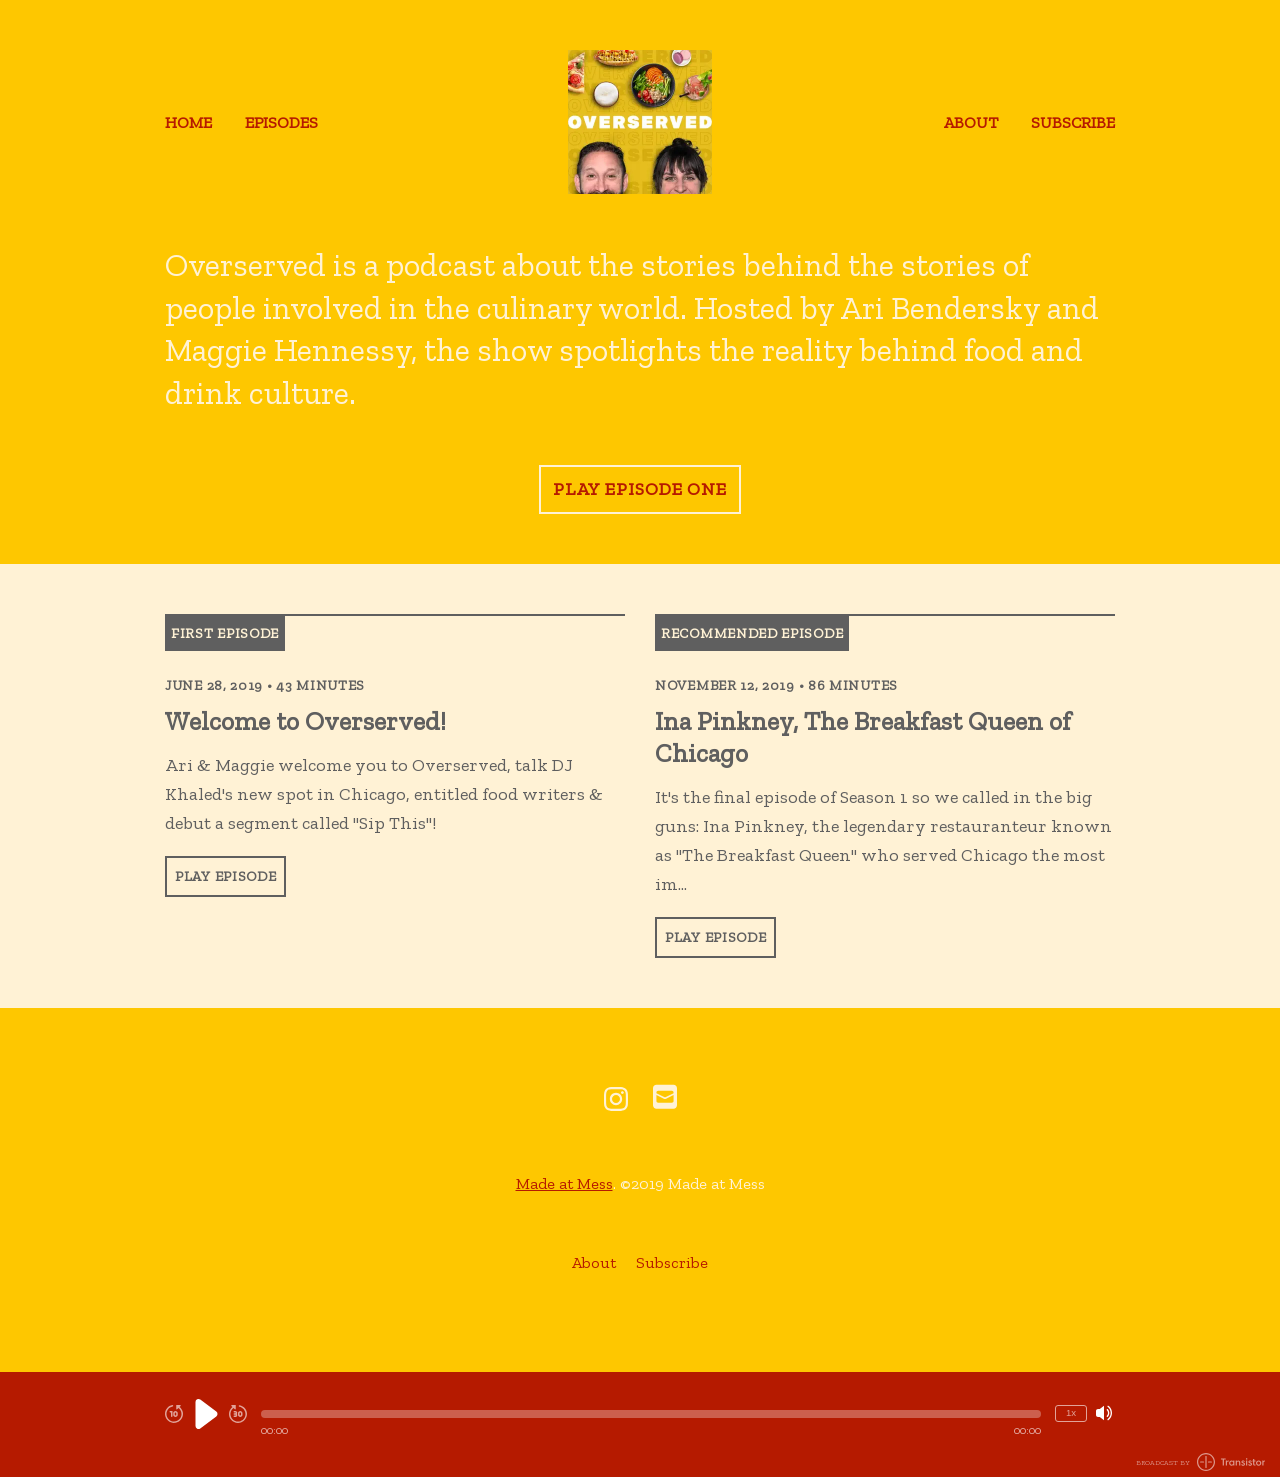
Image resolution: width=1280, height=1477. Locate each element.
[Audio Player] (640, 1424)
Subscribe (1073, 122)
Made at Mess (564, 1183)
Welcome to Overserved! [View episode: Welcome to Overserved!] (305, 721)
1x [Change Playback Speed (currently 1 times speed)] (1071, 1412)
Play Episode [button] (225, 876)
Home (188, 122)
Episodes (281, 122)
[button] (651, 1414)
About (971, 122)
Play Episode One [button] (640, 489)
